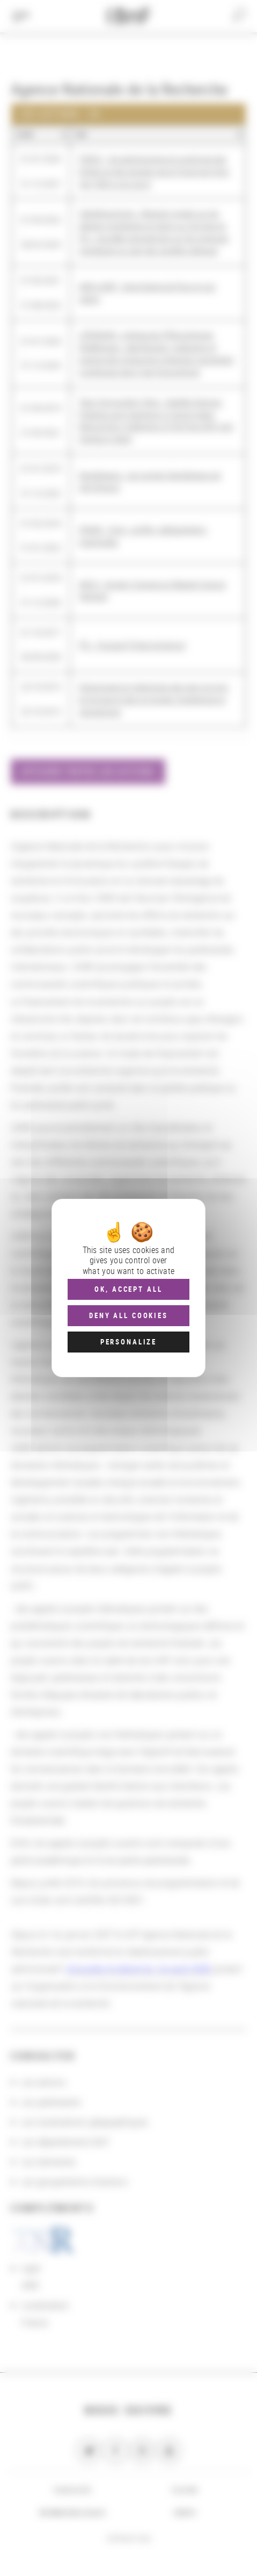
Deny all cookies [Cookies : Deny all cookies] (128, 1315)
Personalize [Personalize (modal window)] (128, 1342)
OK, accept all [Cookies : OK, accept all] (128, 1289)
